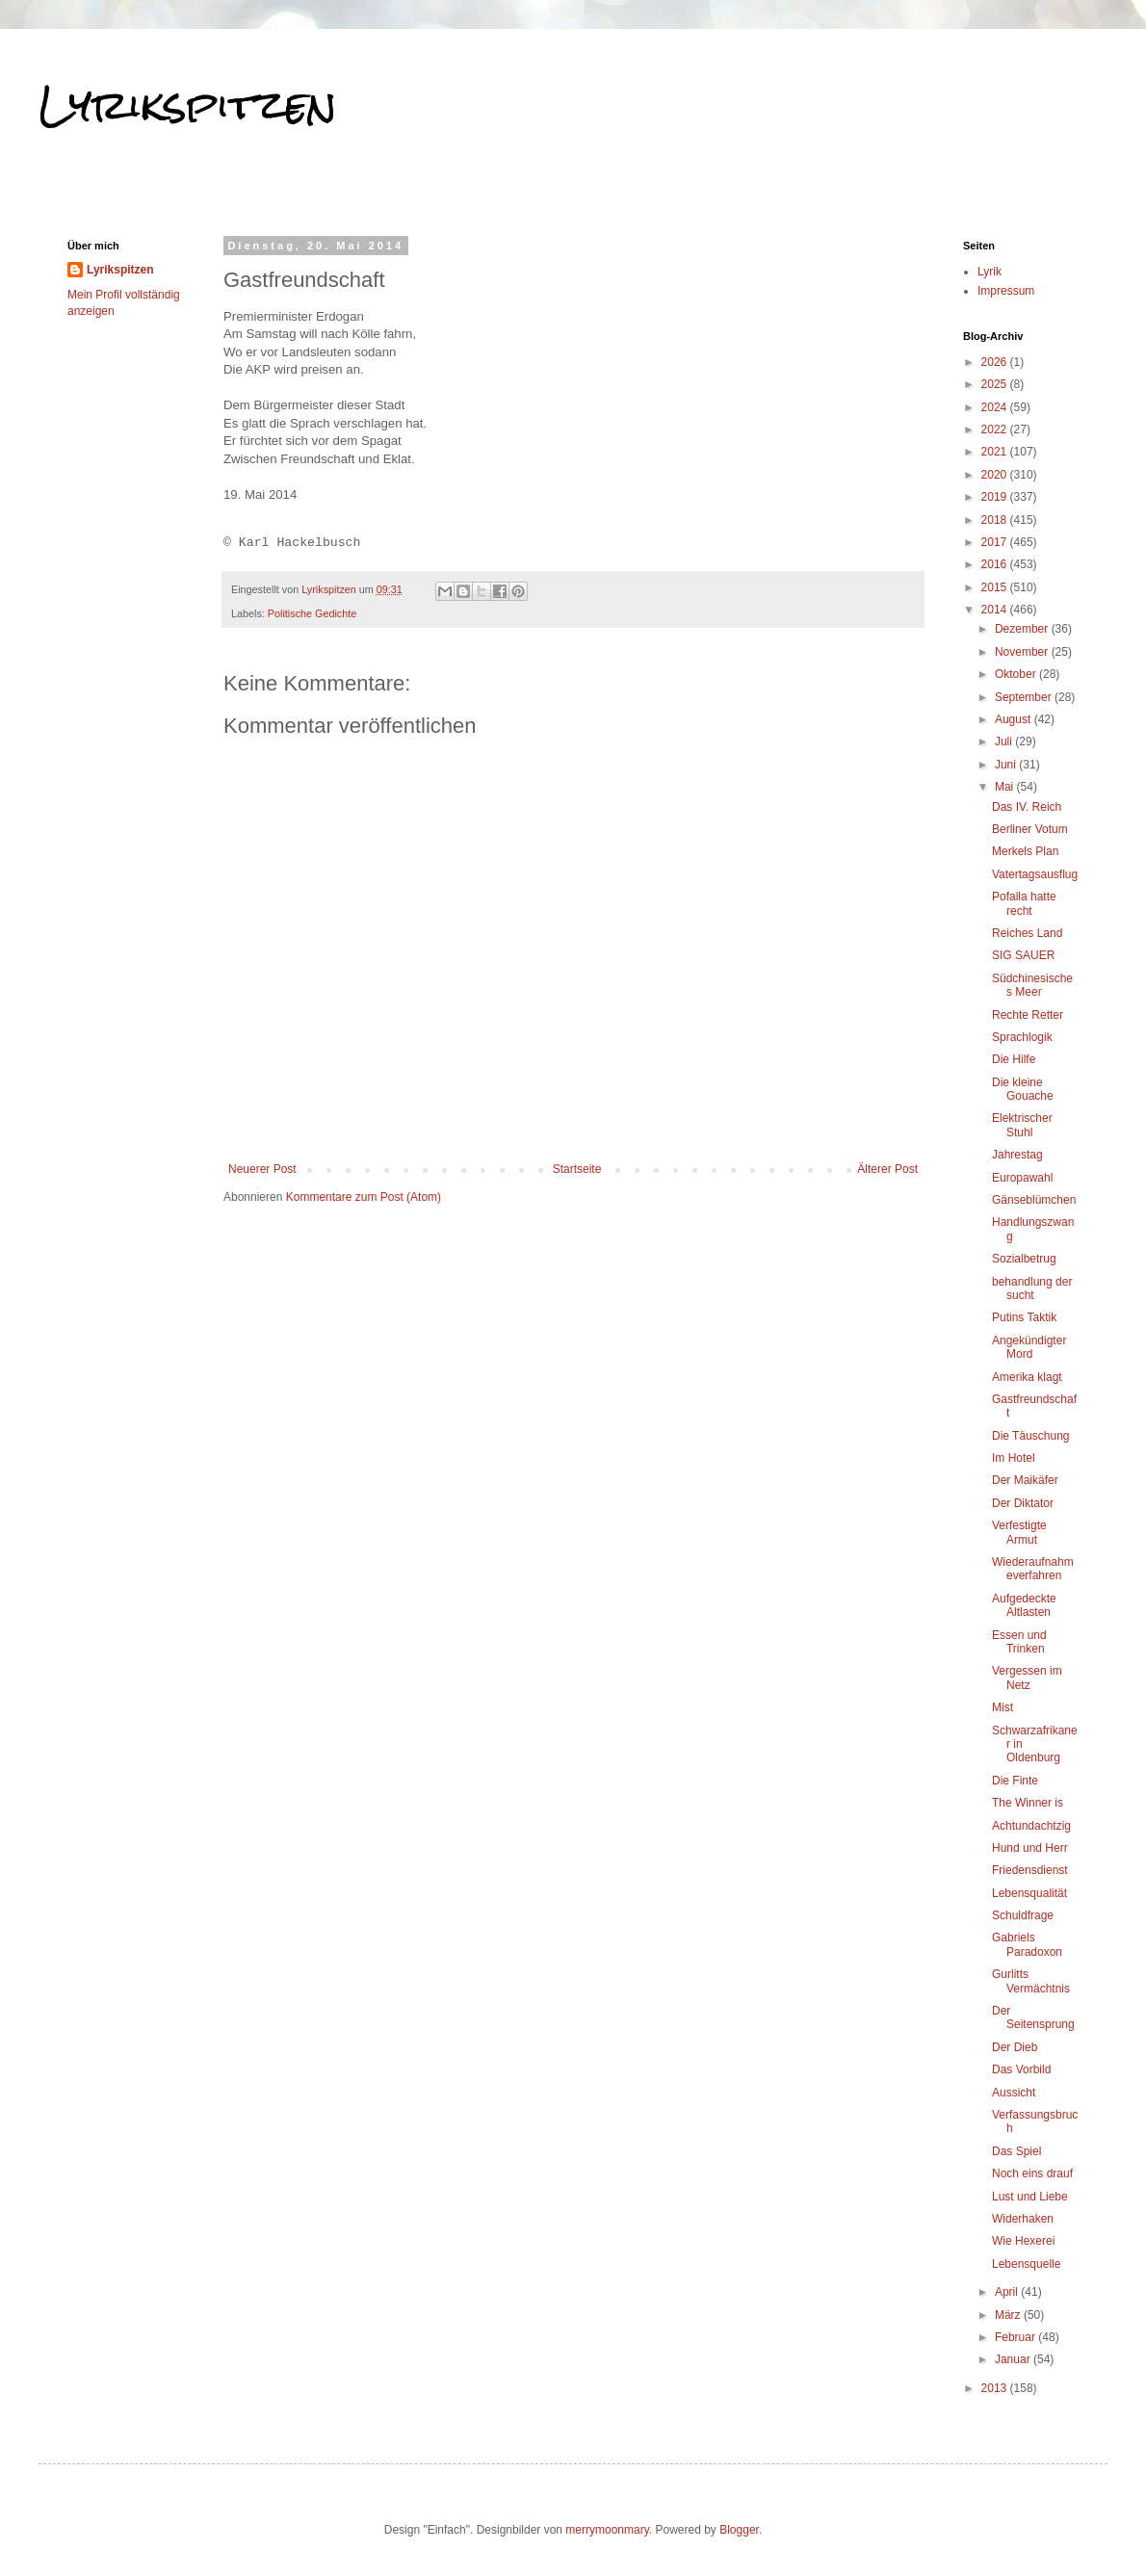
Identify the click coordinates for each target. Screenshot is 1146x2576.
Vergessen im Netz (1027, 1677)
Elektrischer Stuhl (1022, 1124)
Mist (1002, 1707)
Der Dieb (1014, 2047)
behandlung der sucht (1032, 1288)
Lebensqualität (1029, 1893)
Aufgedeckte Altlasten (1024, 1605)
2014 (995, 609)
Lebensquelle (1026, 2264)
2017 (995, 542)
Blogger (739, 2530)
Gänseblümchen (1034, 1200)
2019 (995, 497)
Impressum (1005, 291)
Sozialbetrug (1024, 1258)
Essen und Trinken (1019, 1641)
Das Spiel (1016, 2151)
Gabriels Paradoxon (1027, 1944)
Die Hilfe (1013, 1059)
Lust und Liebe (1030, 2196)
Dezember (1023, 629)
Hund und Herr (1030, 1848)
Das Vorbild (1021, 2069)
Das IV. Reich (1026, 807)
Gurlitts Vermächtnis (1031, 1980)
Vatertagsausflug (1035, 874)
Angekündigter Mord (1029, 1347)
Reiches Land (1027, 933)
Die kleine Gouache (1023, 1089)
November (1023, 652)
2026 (995, 362)
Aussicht (1013, 2092)
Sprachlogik (1022, 1037)
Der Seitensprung (1033, 2017)
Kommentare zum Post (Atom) (363, 1197)
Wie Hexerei (1023, 2241)
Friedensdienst (1030, 1870)
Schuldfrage (1023, 1915)
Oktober (1017, 674)
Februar (1016, 2337)
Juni (1007, 764)
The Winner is (1027, 1802)
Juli (1005, 741)
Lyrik (989, 271)
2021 (995, 451)
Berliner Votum (1030, 829)
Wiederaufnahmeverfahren (1033, 1568)
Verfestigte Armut (1019, 1532)
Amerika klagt (1027, 1377)
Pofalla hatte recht (1024, 903)
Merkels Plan (1025, 851)
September (1025, 697)
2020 (995, 474)
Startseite (577, 1169)
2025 (995, 384)
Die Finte (1015, 1780)
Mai (1006, 787)
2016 (995, 564)
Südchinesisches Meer (1032, 985)
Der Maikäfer (1025, 1480)
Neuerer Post (262, 1169)
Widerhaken (1023, 2218)
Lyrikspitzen (188, 105)
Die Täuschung (1031, 1436)
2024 (995, 407)
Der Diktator (1023, 1503)
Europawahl (1022, 1177)
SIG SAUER (1023, 955)
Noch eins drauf (1032, 2173)
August (1014, 719)
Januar (1014, 2359)
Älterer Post (887, 1169)
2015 (995, 587)
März (1009, 2315)
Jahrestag (1017, 1154)
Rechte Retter (1027, 1015)
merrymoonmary (606, 2530)
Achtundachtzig (1031, 1826)
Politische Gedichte (312, 613)
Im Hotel (1013, 1458)
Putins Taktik (1024, 1317)
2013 (995, 2388)
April (1008, 2292)
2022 (995, 429)
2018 (995, 520)
